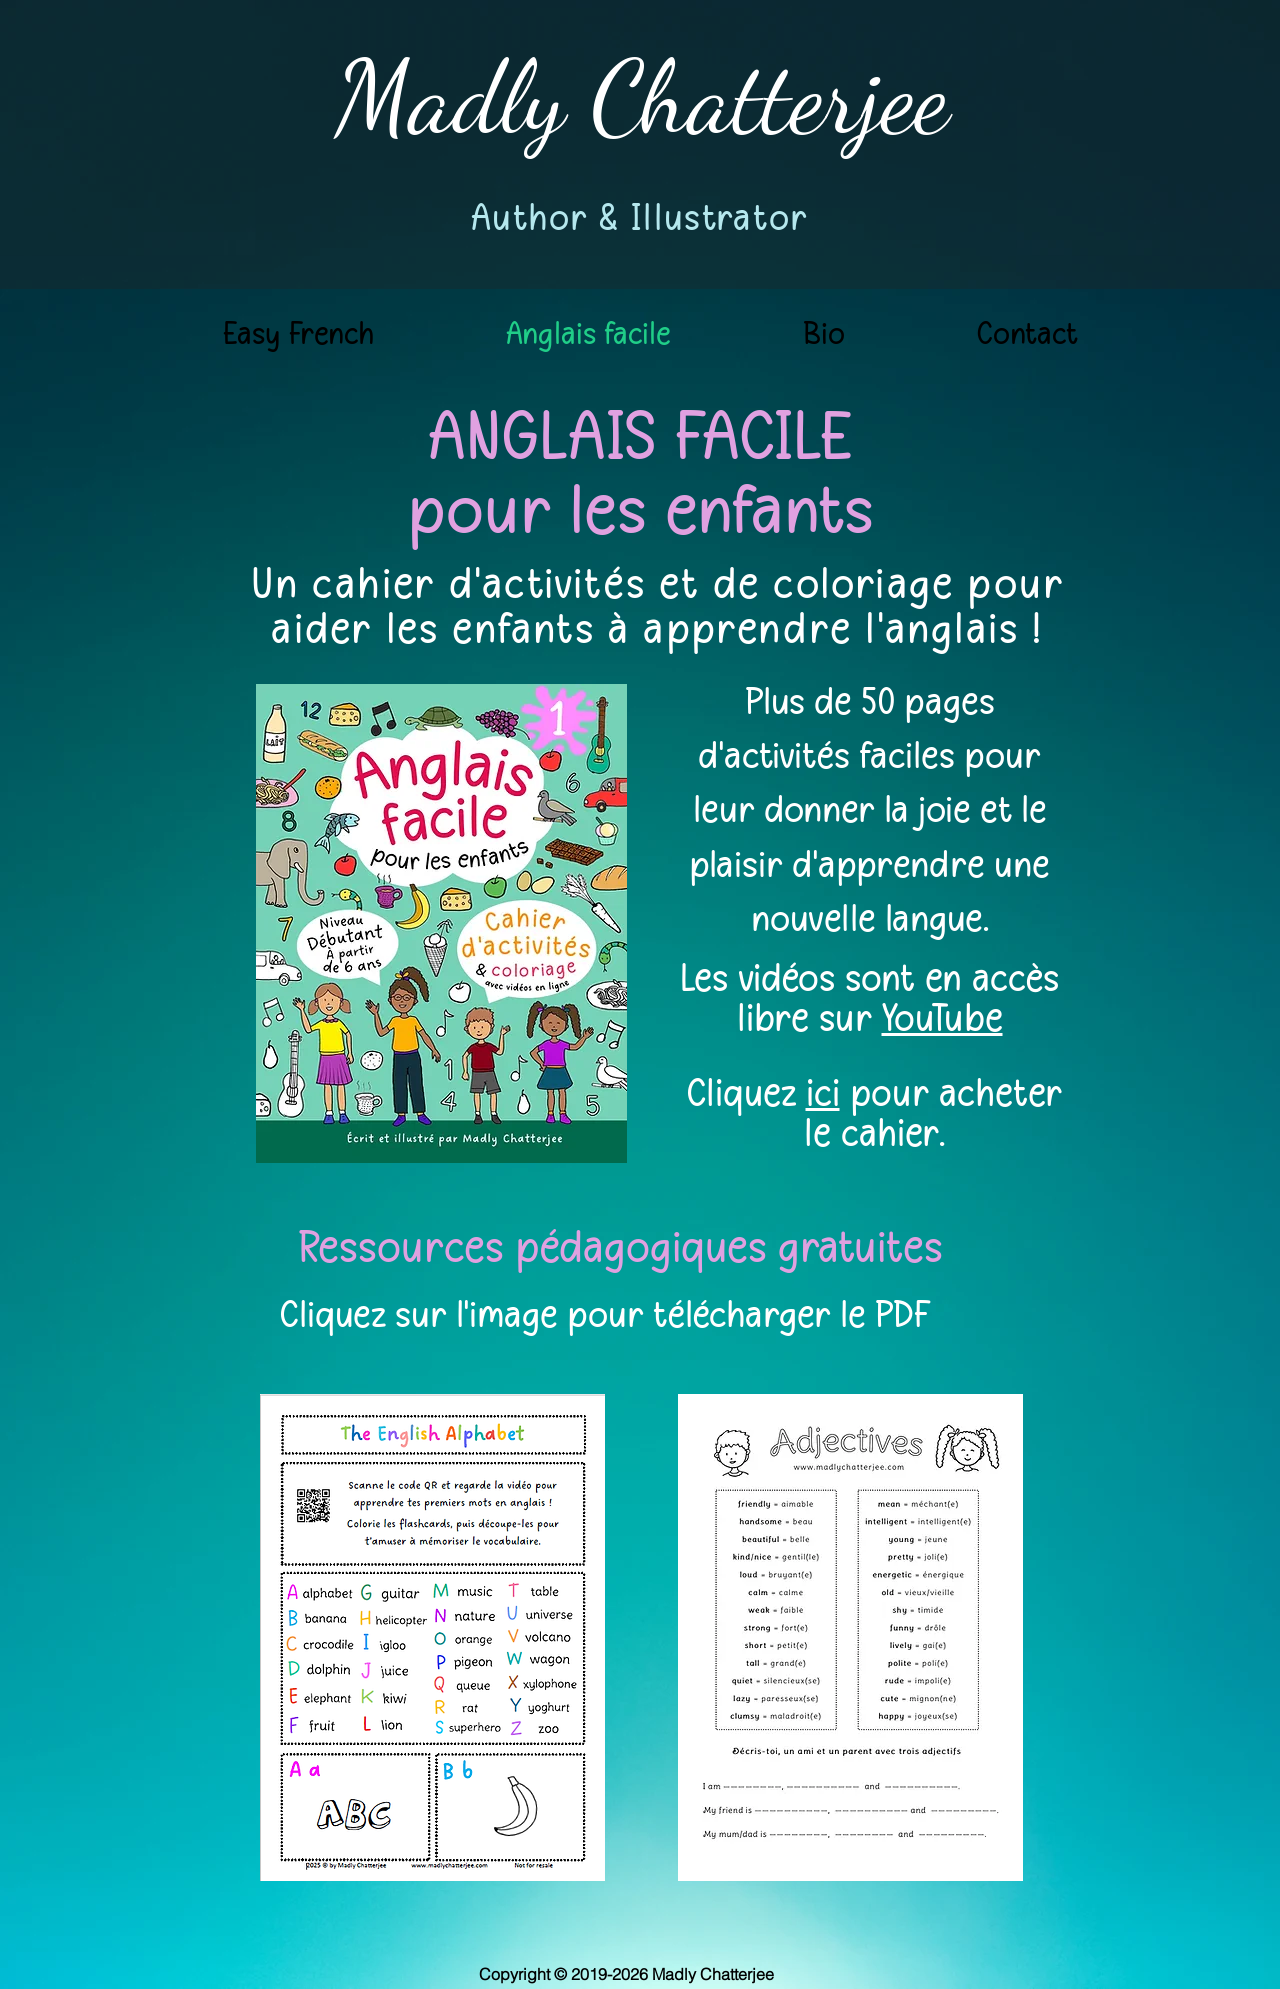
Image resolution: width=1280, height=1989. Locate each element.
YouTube (942, 1018)
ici (823, 1093)
